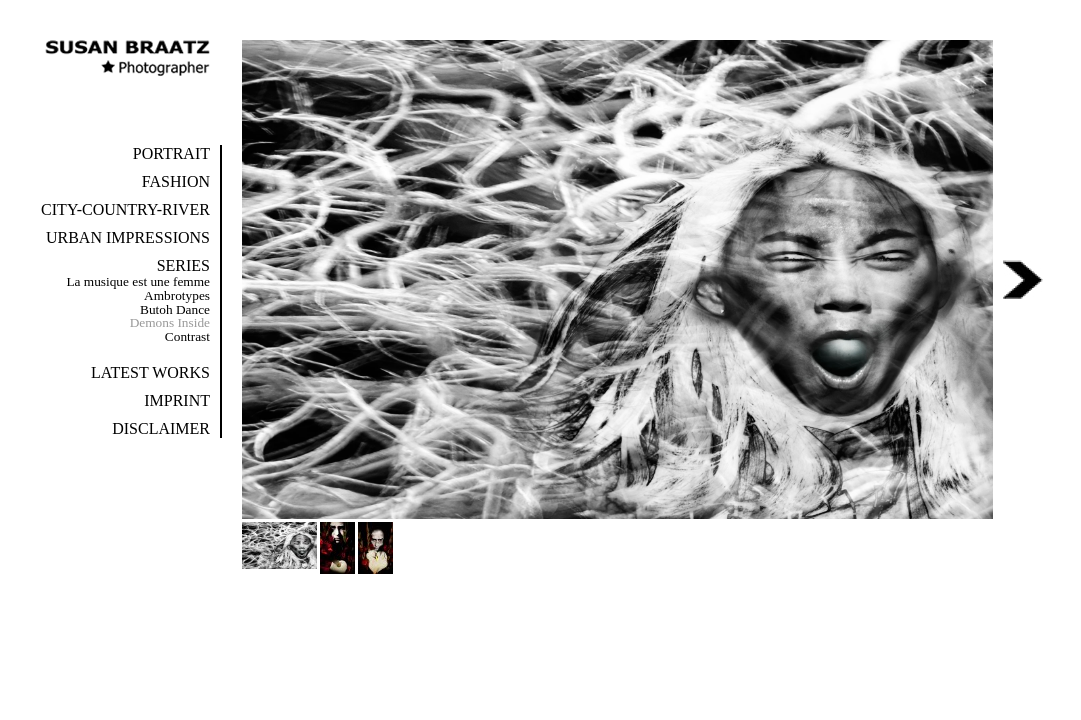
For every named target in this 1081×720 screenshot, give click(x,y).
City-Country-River (125, 209)
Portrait (171, 153)
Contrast (187, 336)
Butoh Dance (175, 309)
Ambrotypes (177, 295)
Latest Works (150, 372)
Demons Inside (170, 322)
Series (183, 265)
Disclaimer (161, 428)
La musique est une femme (138, 281)
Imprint (177, 400)
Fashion (176, 181)
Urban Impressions (128, 237)
